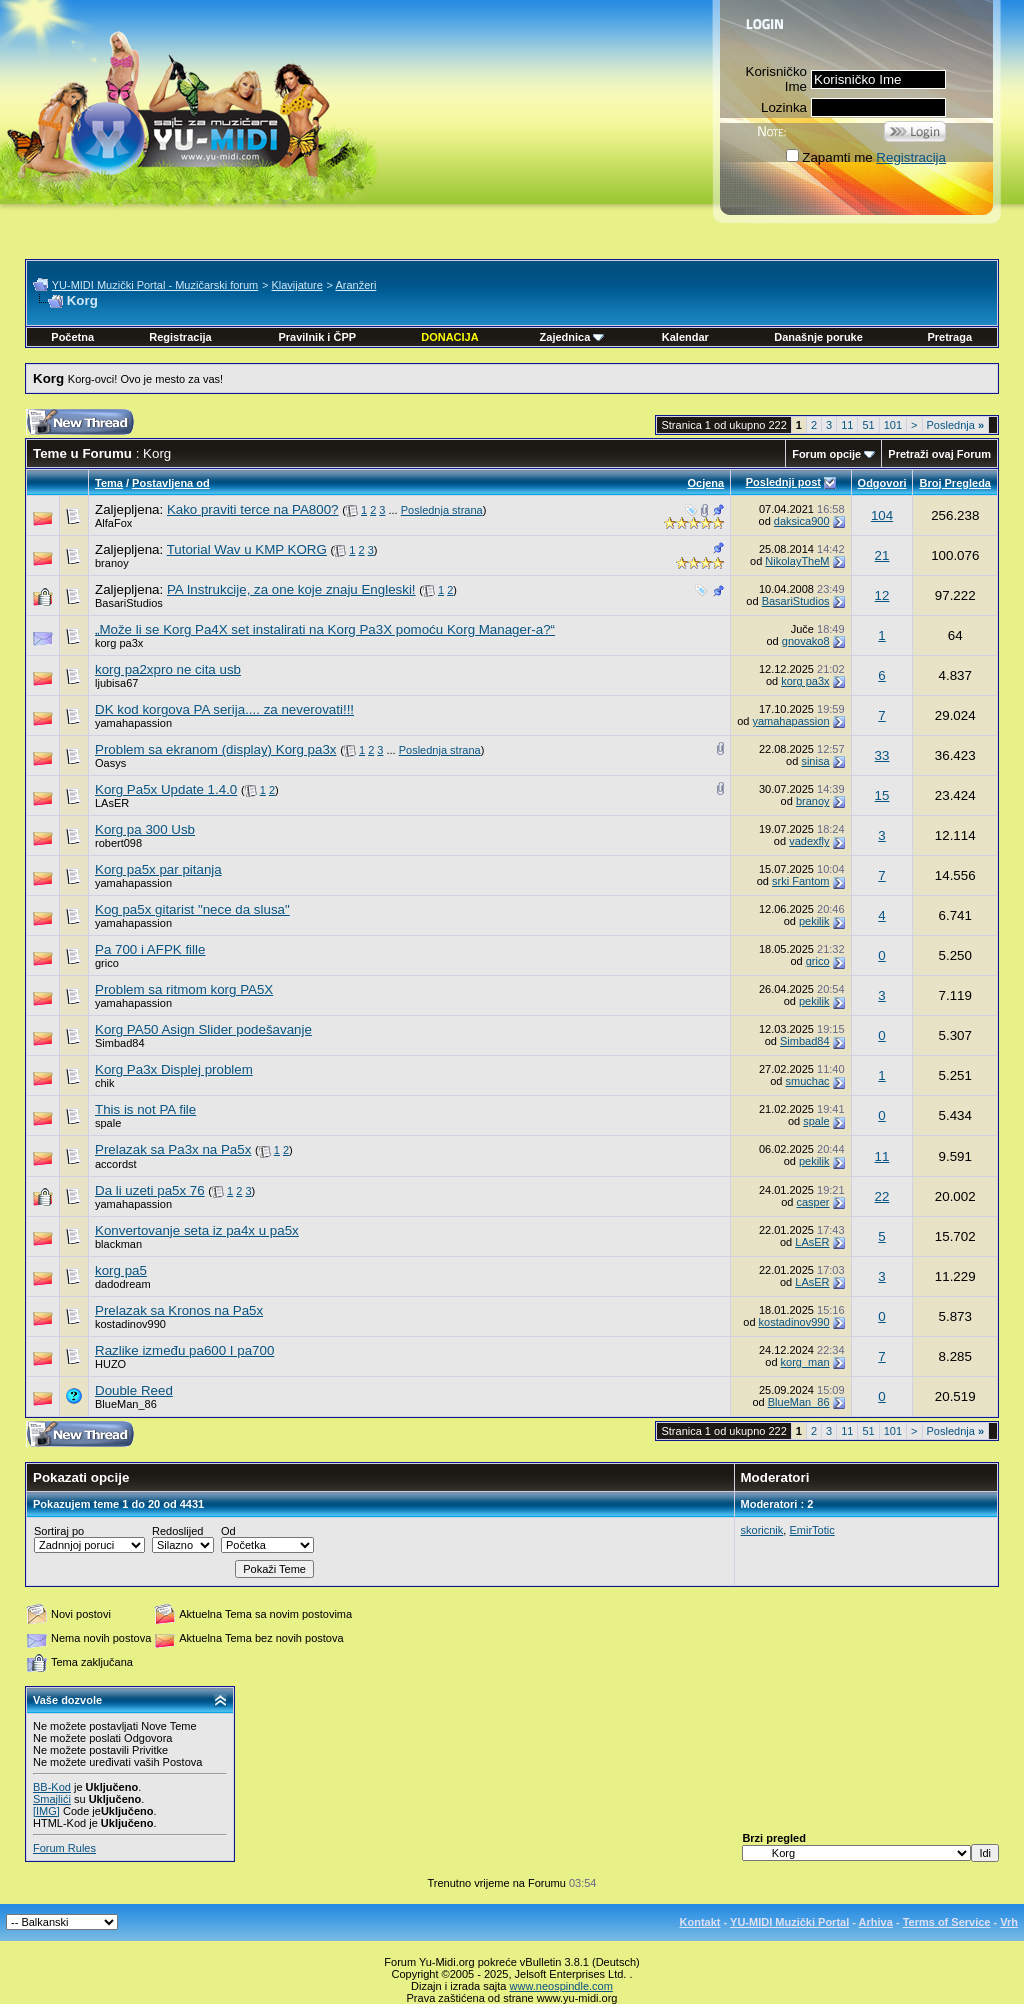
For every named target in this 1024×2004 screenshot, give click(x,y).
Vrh (1009, 1922)
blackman (118, 1244)
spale (108, 1123)
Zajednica (572, 337)
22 (882, 1196)
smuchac (807, 1081)
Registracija (911, 157)
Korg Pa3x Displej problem (174, 1069)
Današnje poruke (818, 337)
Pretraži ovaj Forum (939, 454)
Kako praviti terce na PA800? (253, 509)
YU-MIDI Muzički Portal (789, 1922)
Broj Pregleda (955, 483)
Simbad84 (120, 1043)
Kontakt (700, 1922)
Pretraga (949, 337)
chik (105, 1083)
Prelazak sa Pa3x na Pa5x (173, 1149)
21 (882, 555)
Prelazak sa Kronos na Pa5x (179, 1310)
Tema (109, 483)
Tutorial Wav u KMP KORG (247, 549)
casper (812, 1202)
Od (228, 1531)
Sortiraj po (59, 1531)
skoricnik (762, 1530)
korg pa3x (119, 643)
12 (882, 595)
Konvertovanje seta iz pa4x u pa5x (197, 1230)
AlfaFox (113, 523)
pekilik (814, 921)
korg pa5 (121, 1270)
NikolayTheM (797, 561)
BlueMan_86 (126, 1404)
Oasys (110, 763)
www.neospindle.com (561, 1986)
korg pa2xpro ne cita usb (168, 669)
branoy (112, 563)
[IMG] (46, 1811)
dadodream (123, 1284)
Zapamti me (829, 157)
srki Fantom (800, 881)
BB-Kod (52, 1787)
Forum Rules (64, 1848)
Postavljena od (171, 483)
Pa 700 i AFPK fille (150, 949)
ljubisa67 (116, 683)
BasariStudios (129, 603)
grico (107, 963)
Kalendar (685, 337)
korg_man (805, 1362)
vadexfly (809, 841)
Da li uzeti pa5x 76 (150, 1190)
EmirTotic (811, 1530)
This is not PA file (145, 1109)
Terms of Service (947, 1922)
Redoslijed (177, 1531)
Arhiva (876, 1922)
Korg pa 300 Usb (145, 829)
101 (893, 425)
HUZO (110, 1364)
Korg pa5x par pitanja (158, 869)
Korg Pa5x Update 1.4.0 (166, 789)
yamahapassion (133, 723)
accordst (116, 1164)
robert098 (118, 843)
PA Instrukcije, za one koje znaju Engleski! (291, 589)
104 (882, 515)
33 (882, 755)
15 (882, 795)
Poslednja (956, 425)
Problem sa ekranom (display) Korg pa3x (216, 749)
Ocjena (705, 483)
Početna (72, 337)
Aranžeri (355, 285)
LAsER (112, 803)
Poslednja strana (442, 510)
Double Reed (134, 1390)
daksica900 (802, 521)
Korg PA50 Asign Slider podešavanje (203, 1029)
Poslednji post (783, 482)
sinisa (815, 761)
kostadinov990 (130, 1324)
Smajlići (52, 1799)
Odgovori (882, 483)
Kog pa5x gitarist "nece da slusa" (192, 909)
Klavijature (296, 285)
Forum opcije (826, 454)
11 (847, 425)
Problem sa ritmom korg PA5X (184, 989)
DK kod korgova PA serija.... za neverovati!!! (224, 709)
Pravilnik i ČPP (317, 337)
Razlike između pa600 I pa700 (184, 1350)
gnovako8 (806, 641)
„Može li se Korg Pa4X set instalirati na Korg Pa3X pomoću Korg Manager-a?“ (325, 629)
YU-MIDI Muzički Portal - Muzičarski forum (155, 285)
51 (868, 425)
